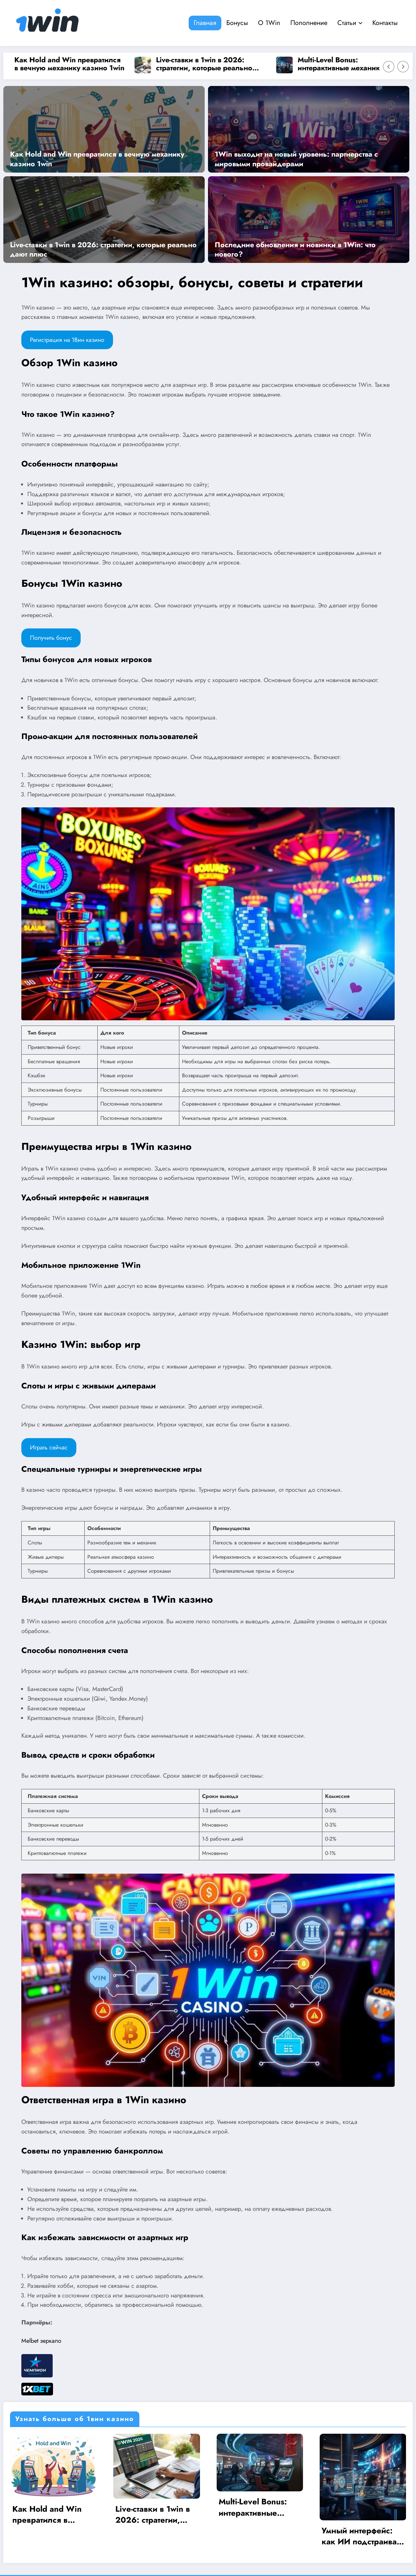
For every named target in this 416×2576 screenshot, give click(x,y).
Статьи (349, 23)
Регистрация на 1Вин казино (67, 340)
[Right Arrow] (403, 66)
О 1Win (269, 23)
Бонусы (237, 23)
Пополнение (308, 23)
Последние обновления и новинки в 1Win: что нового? (295, 250)
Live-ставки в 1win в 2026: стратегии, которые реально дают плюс (208, 64)
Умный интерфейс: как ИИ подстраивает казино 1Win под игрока (363, 2536)
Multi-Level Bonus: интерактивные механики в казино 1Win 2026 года (349, 64)
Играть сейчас (49, 1447)
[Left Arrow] (388, 66)
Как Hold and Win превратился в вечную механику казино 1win (74, 64)
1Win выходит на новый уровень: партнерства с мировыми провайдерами (296, 159)
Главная (205, 23)
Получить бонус (51, 637)
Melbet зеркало (41, 2340)
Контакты (385, 23)
